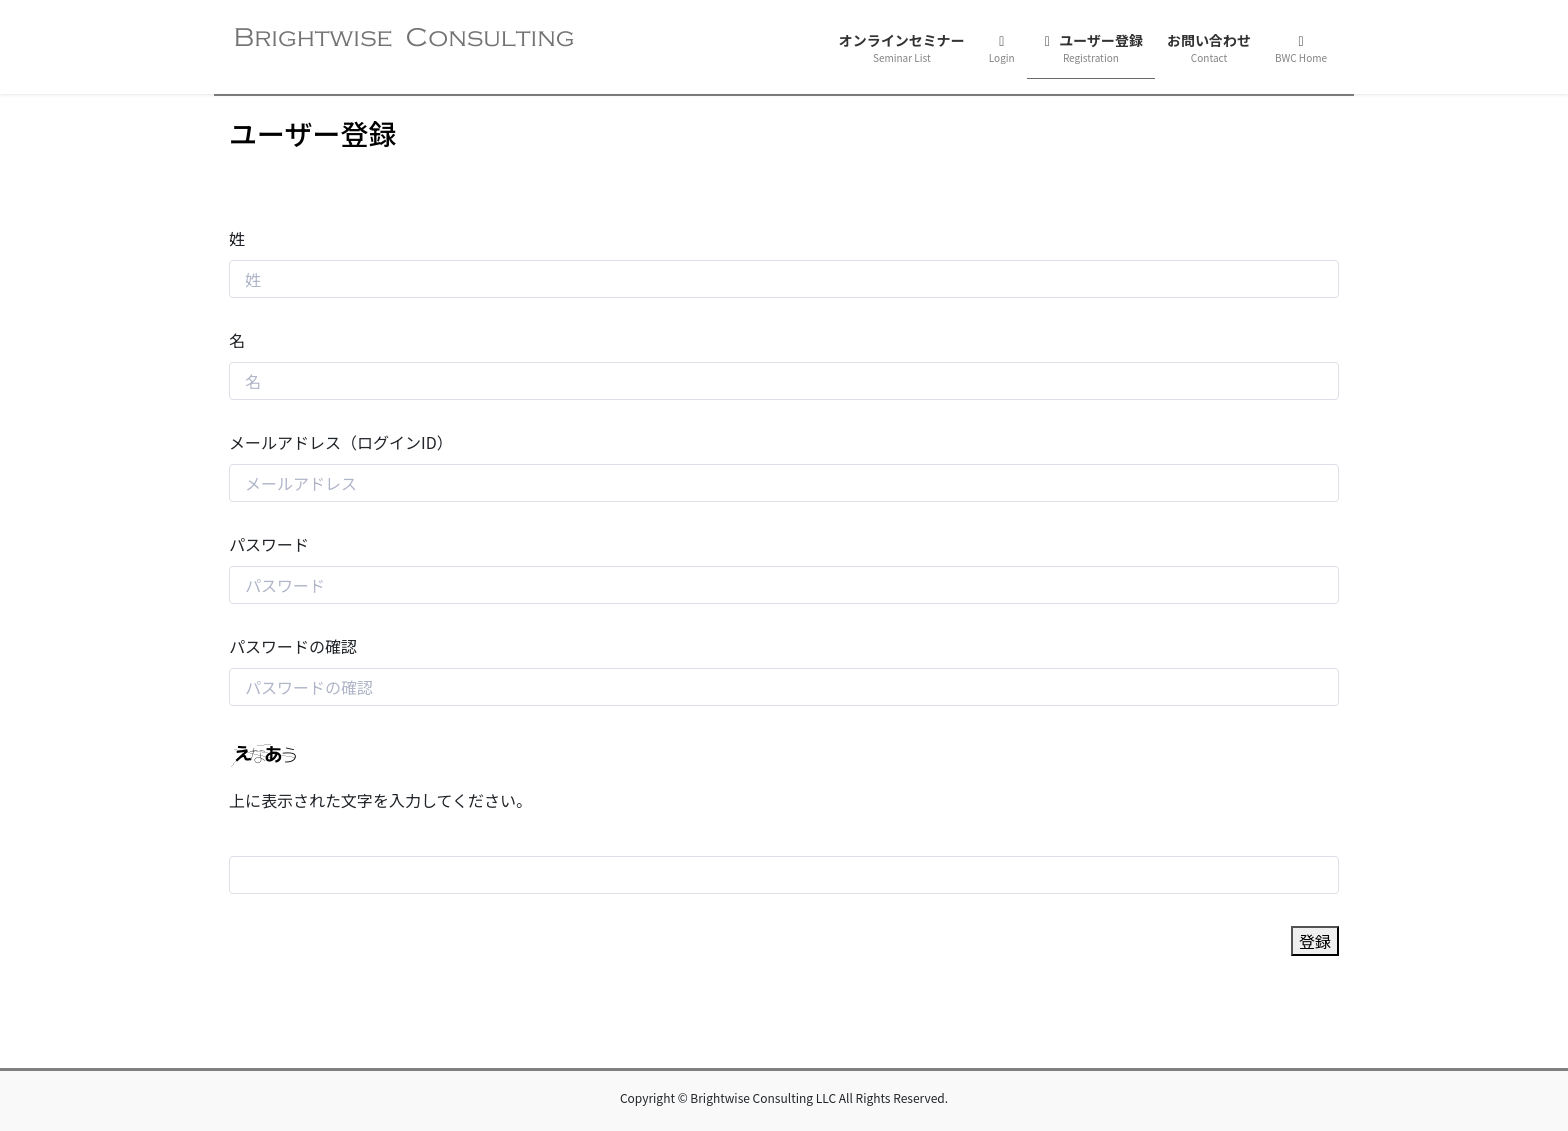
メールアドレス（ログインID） (341, 442)
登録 (1315, 941)
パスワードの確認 (293, 646)
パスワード (269, 544)
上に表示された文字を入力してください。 (380, 800)
